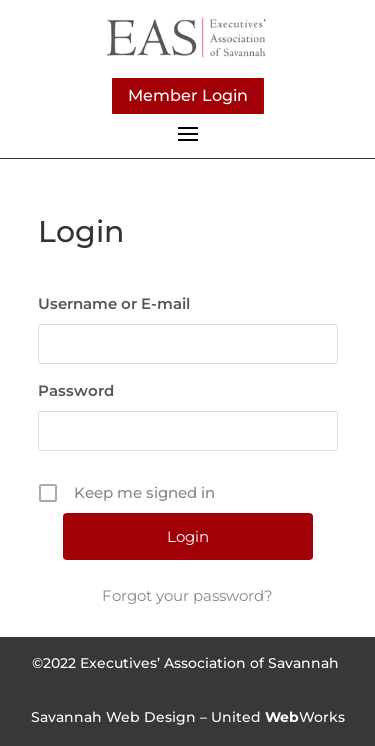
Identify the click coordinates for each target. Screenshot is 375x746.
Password (76, 390)
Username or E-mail (114, 303)
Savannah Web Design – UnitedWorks (188, 717)
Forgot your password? (187, 595)
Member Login (188, 95)
